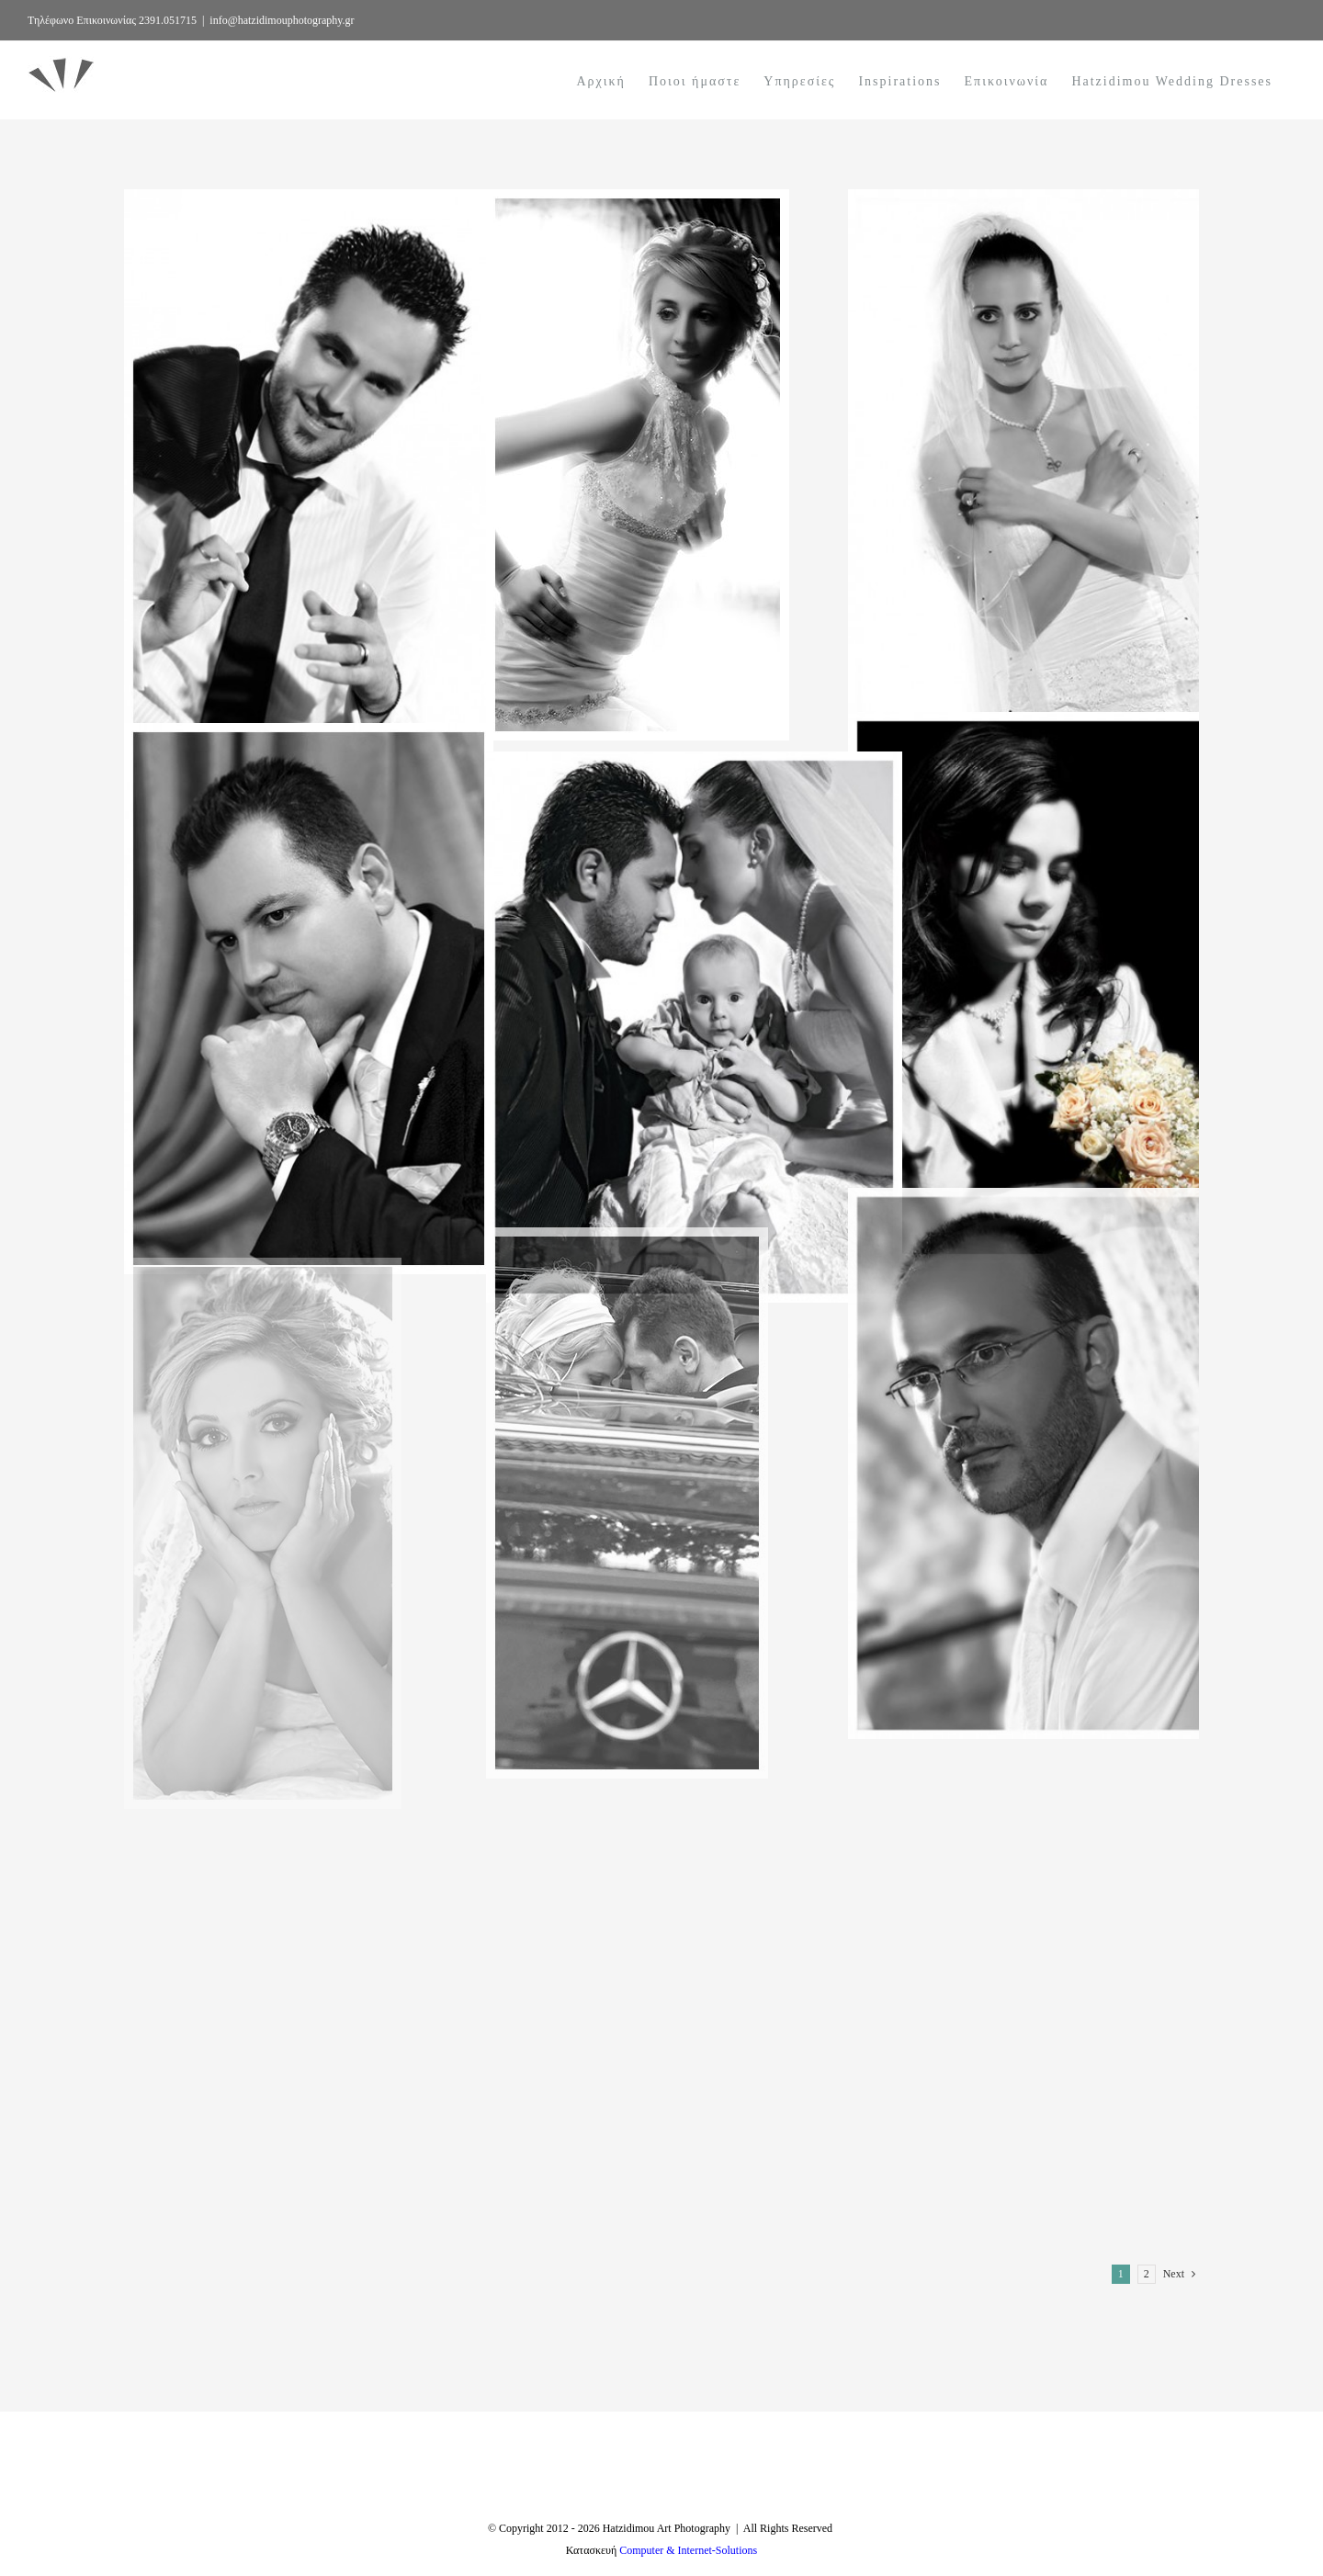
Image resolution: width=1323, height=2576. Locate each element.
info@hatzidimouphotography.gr (281, 20)
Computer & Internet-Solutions (688, 2550)
